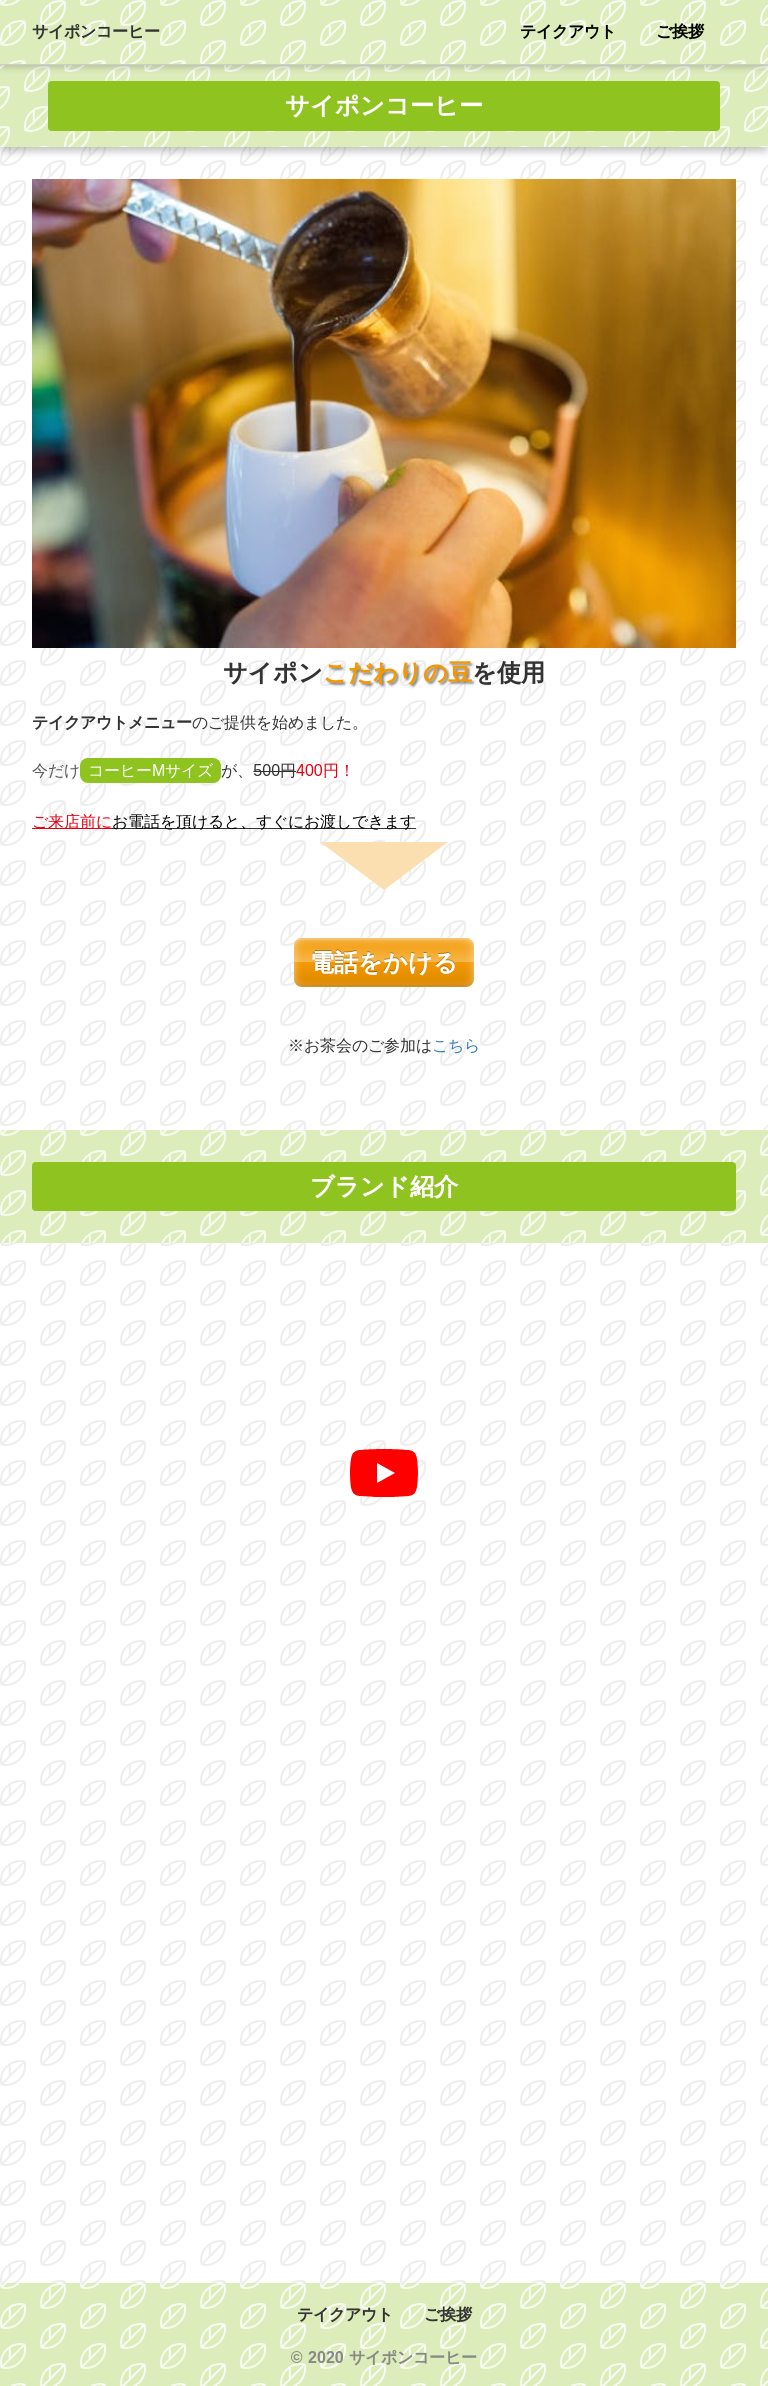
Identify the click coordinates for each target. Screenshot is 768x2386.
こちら (456, 1045)
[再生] (384, 1473)
